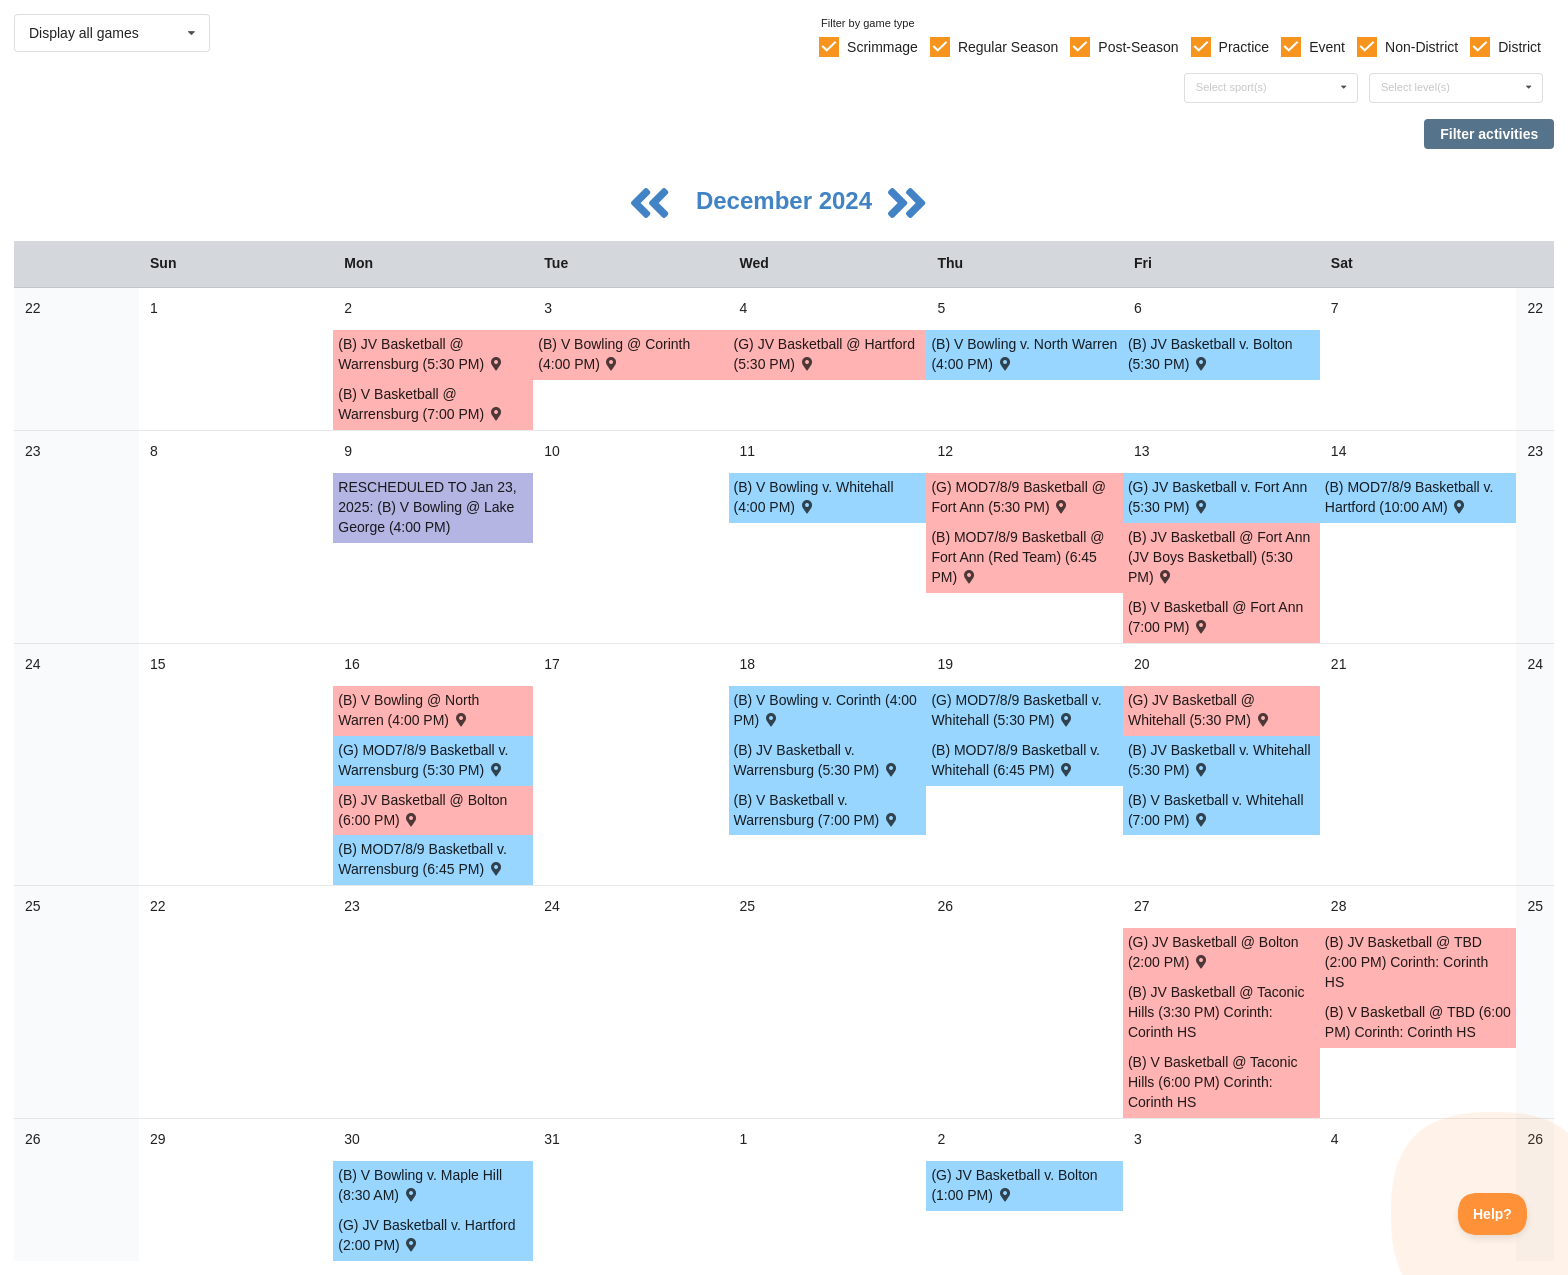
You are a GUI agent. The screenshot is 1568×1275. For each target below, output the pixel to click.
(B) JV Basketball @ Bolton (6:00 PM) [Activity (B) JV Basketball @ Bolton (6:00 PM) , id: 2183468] (422, 810)
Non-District (1421, 47)
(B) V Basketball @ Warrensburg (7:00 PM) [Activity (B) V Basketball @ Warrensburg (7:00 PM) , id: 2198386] (421, 404)
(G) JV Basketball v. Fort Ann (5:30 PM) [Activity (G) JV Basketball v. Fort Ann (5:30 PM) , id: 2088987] (1217, 497)
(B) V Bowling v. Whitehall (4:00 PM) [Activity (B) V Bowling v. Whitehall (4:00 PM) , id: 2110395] (814, 497)
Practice (1244, 47)
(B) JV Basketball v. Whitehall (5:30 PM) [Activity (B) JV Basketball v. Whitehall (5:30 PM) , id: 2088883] (1219, 760)
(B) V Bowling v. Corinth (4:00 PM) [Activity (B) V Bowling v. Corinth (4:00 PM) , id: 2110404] (825, 710)
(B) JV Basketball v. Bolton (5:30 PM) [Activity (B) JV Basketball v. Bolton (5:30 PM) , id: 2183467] (1210, 354)
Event (1327, 47)
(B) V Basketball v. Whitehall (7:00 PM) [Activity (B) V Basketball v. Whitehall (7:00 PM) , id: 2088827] (1216, 810)
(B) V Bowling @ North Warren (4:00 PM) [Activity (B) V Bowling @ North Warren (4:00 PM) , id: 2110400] (408, 710)
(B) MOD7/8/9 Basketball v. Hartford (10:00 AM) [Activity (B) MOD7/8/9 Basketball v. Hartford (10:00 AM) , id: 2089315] (1409, 497)
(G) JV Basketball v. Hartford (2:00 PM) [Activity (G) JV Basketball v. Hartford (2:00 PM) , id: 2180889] (426, 1235)
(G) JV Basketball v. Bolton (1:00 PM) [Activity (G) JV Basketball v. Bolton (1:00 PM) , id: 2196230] (1014, 1185)
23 (33, 451)
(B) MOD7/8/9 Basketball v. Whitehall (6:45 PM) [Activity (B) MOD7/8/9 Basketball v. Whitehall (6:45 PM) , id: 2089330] (1015, 760)
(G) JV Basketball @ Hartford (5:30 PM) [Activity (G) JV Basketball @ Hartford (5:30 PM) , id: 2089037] (825, 354)
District (1519, 47)
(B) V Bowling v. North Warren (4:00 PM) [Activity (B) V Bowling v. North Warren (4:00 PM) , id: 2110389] (1024, 354)
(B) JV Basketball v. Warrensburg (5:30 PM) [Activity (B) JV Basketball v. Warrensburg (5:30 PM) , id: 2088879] (817, 760)
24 (33, 664)
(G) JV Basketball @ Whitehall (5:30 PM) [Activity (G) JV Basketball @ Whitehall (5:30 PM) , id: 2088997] (1199, 710)
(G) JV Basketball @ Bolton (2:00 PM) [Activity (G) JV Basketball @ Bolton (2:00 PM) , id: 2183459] (1213, 952)
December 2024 (787, 200)
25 (33, 906)
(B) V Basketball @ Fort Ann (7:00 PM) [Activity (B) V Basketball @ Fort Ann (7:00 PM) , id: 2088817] (1215, 617)
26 (33, 1139)
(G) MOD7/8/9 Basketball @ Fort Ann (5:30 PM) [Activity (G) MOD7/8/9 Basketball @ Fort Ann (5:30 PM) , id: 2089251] (1018, 497)
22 (33, 308)
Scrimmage (882, 47)
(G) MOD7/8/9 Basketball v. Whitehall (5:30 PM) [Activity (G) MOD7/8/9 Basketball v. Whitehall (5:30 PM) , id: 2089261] (1016, 710)
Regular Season (1008, 47)
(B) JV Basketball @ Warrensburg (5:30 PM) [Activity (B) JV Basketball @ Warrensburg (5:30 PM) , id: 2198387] (421, 354)
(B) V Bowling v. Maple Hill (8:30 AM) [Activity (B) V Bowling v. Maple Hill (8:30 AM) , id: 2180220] (420, 1185)
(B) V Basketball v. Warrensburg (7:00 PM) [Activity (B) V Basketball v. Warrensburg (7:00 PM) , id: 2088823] (817, 810)
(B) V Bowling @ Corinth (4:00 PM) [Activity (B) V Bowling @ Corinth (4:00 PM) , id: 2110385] (614, 354)
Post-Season (1138, 47)
